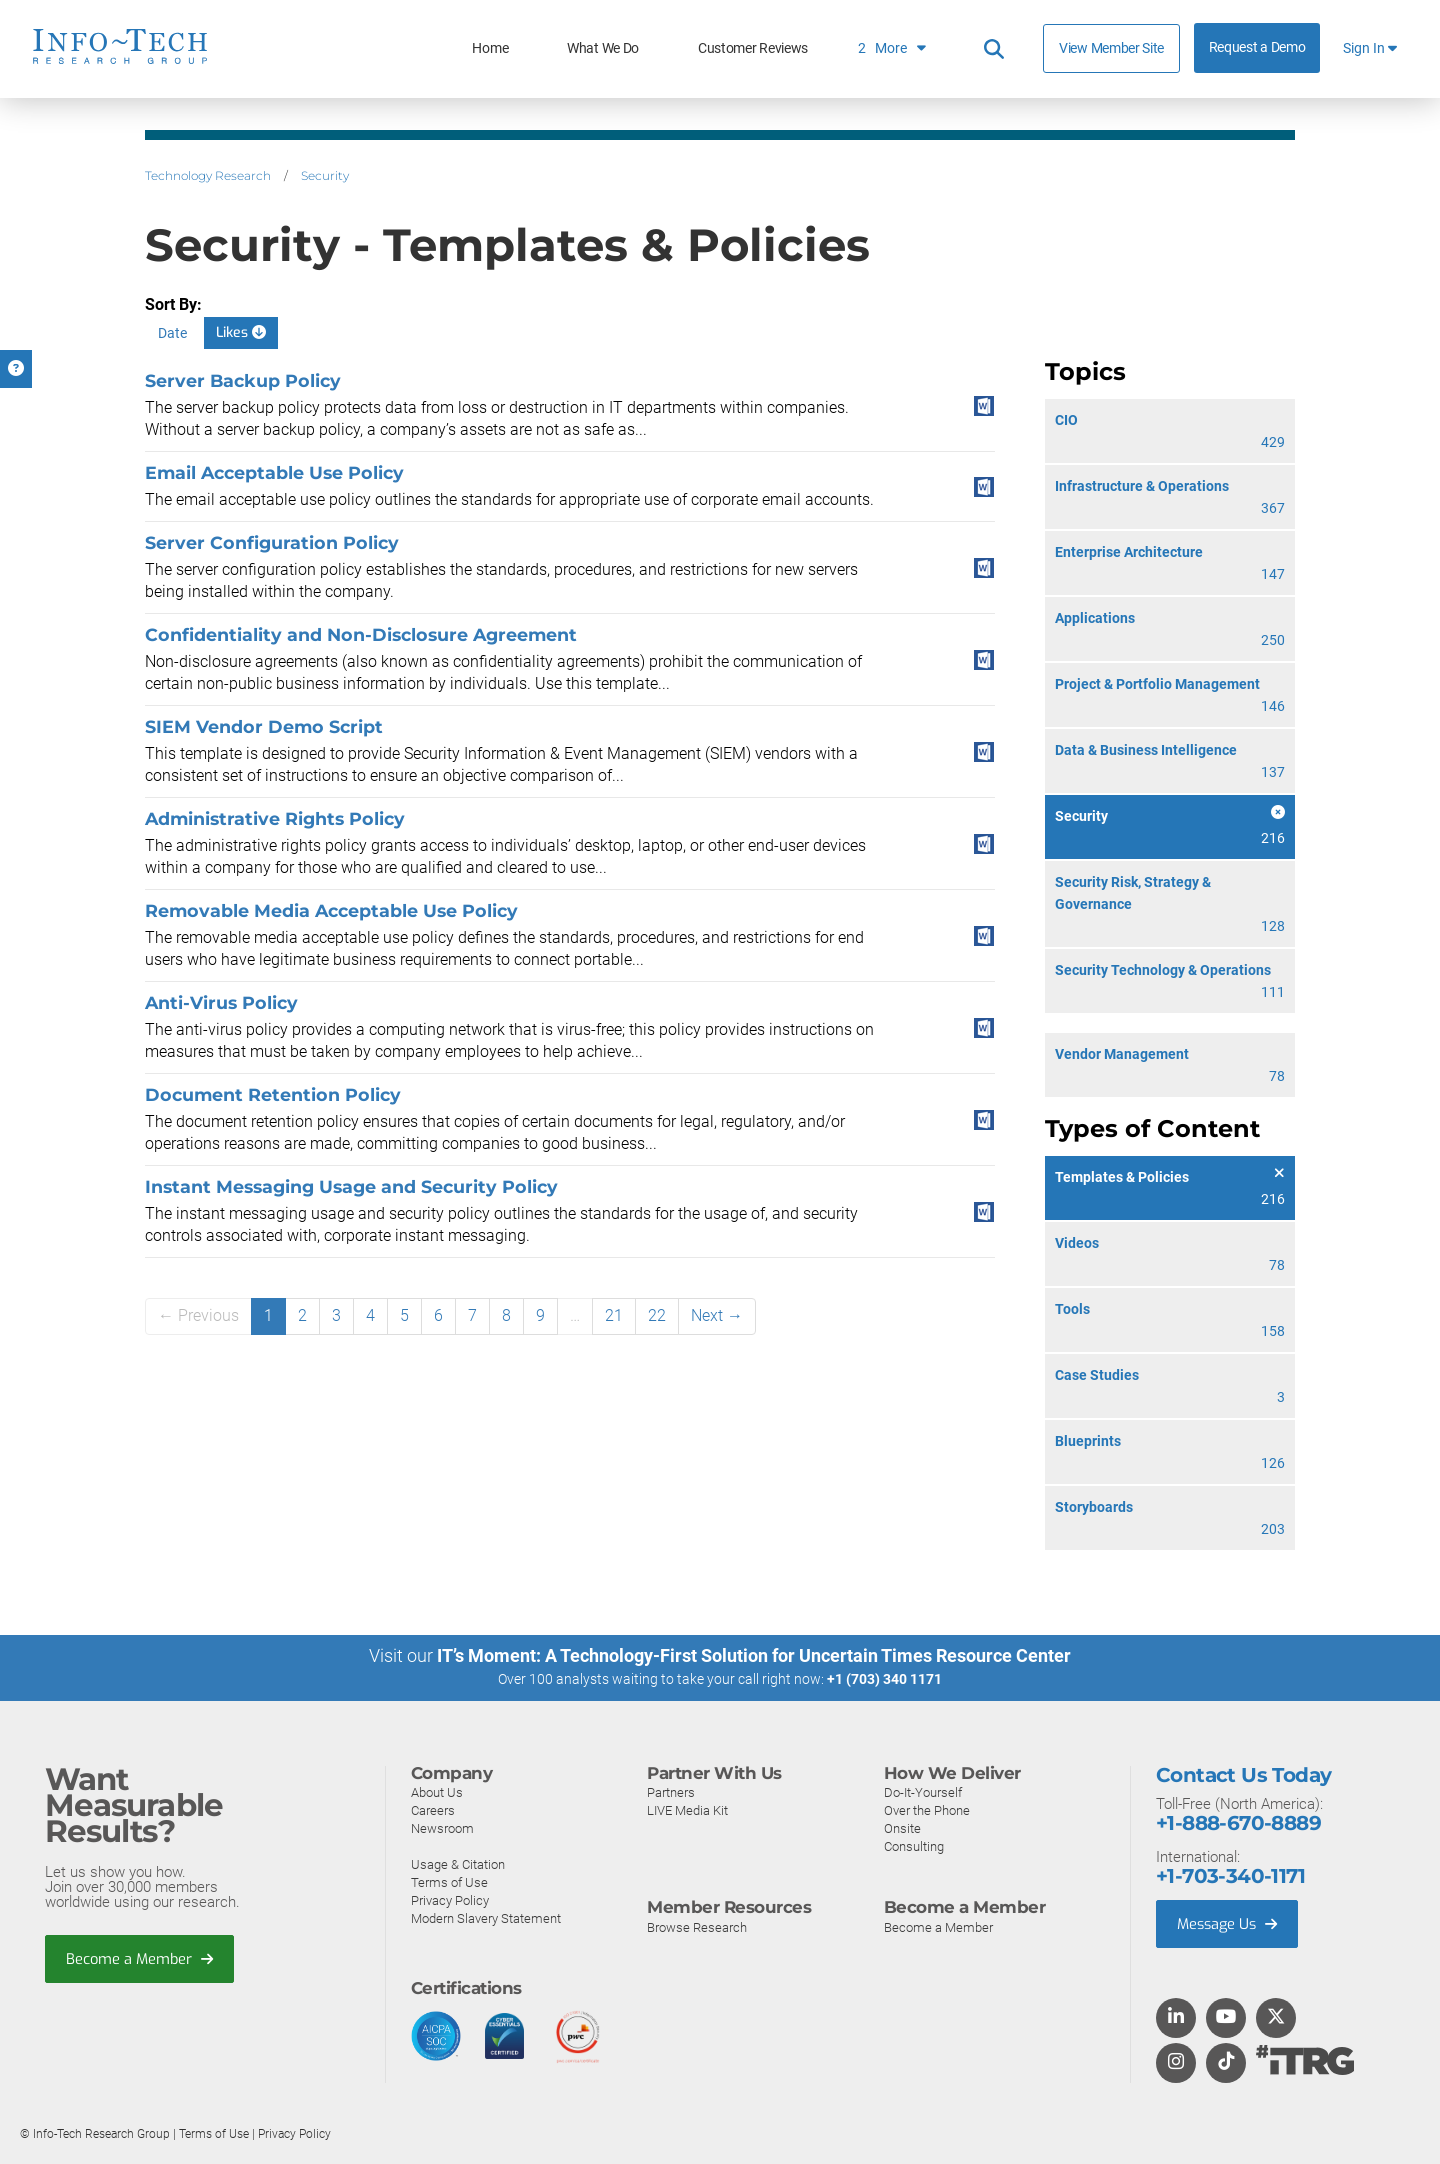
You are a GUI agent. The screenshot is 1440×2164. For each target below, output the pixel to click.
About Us (437, 1791)
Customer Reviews (753, 48)
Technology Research (208, 175)
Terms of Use (449, 1881)
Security (325, 175)
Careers (433, 1809)
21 (614, 1315)
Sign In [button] (1370, 48)
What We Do (603, 48)
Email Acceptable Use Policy (274, 472)
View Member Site (1111, 48)
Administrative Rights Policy (275, 818)
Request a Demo (1257, 47)
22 (657, 1315)
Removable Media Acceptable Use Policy (331, 910)
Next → (717, 1315)
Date (172, 333)
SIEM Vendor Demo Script (264, 726)
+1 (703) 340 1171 (884, 1679)
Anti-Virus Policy (221, 1002)
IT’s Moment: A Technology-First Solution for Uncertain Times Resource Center (754, 1655)
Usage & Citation (458, 1863)
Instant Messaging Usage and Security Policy (351, 1186)
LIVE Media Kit (687, 1809)
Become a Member (141, 1958)
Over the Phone (927, 1809)
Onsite (902, 1827)
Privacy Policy (450, 1899)
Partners (671, 1791)
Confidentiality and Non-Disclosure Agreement (361, 634)
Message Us (1229, 1923)
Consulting (914, 1845)
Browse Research (697, 1926)
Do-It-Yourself (923, 1791)
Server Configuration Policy (272, 542)
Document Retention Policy (273, 1094)
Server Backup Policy (243, 380)
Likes (241, 332)
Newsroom (442, 1827)
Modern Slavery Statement (486, 1917)
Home (490, 48)
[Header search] (994, 49)
